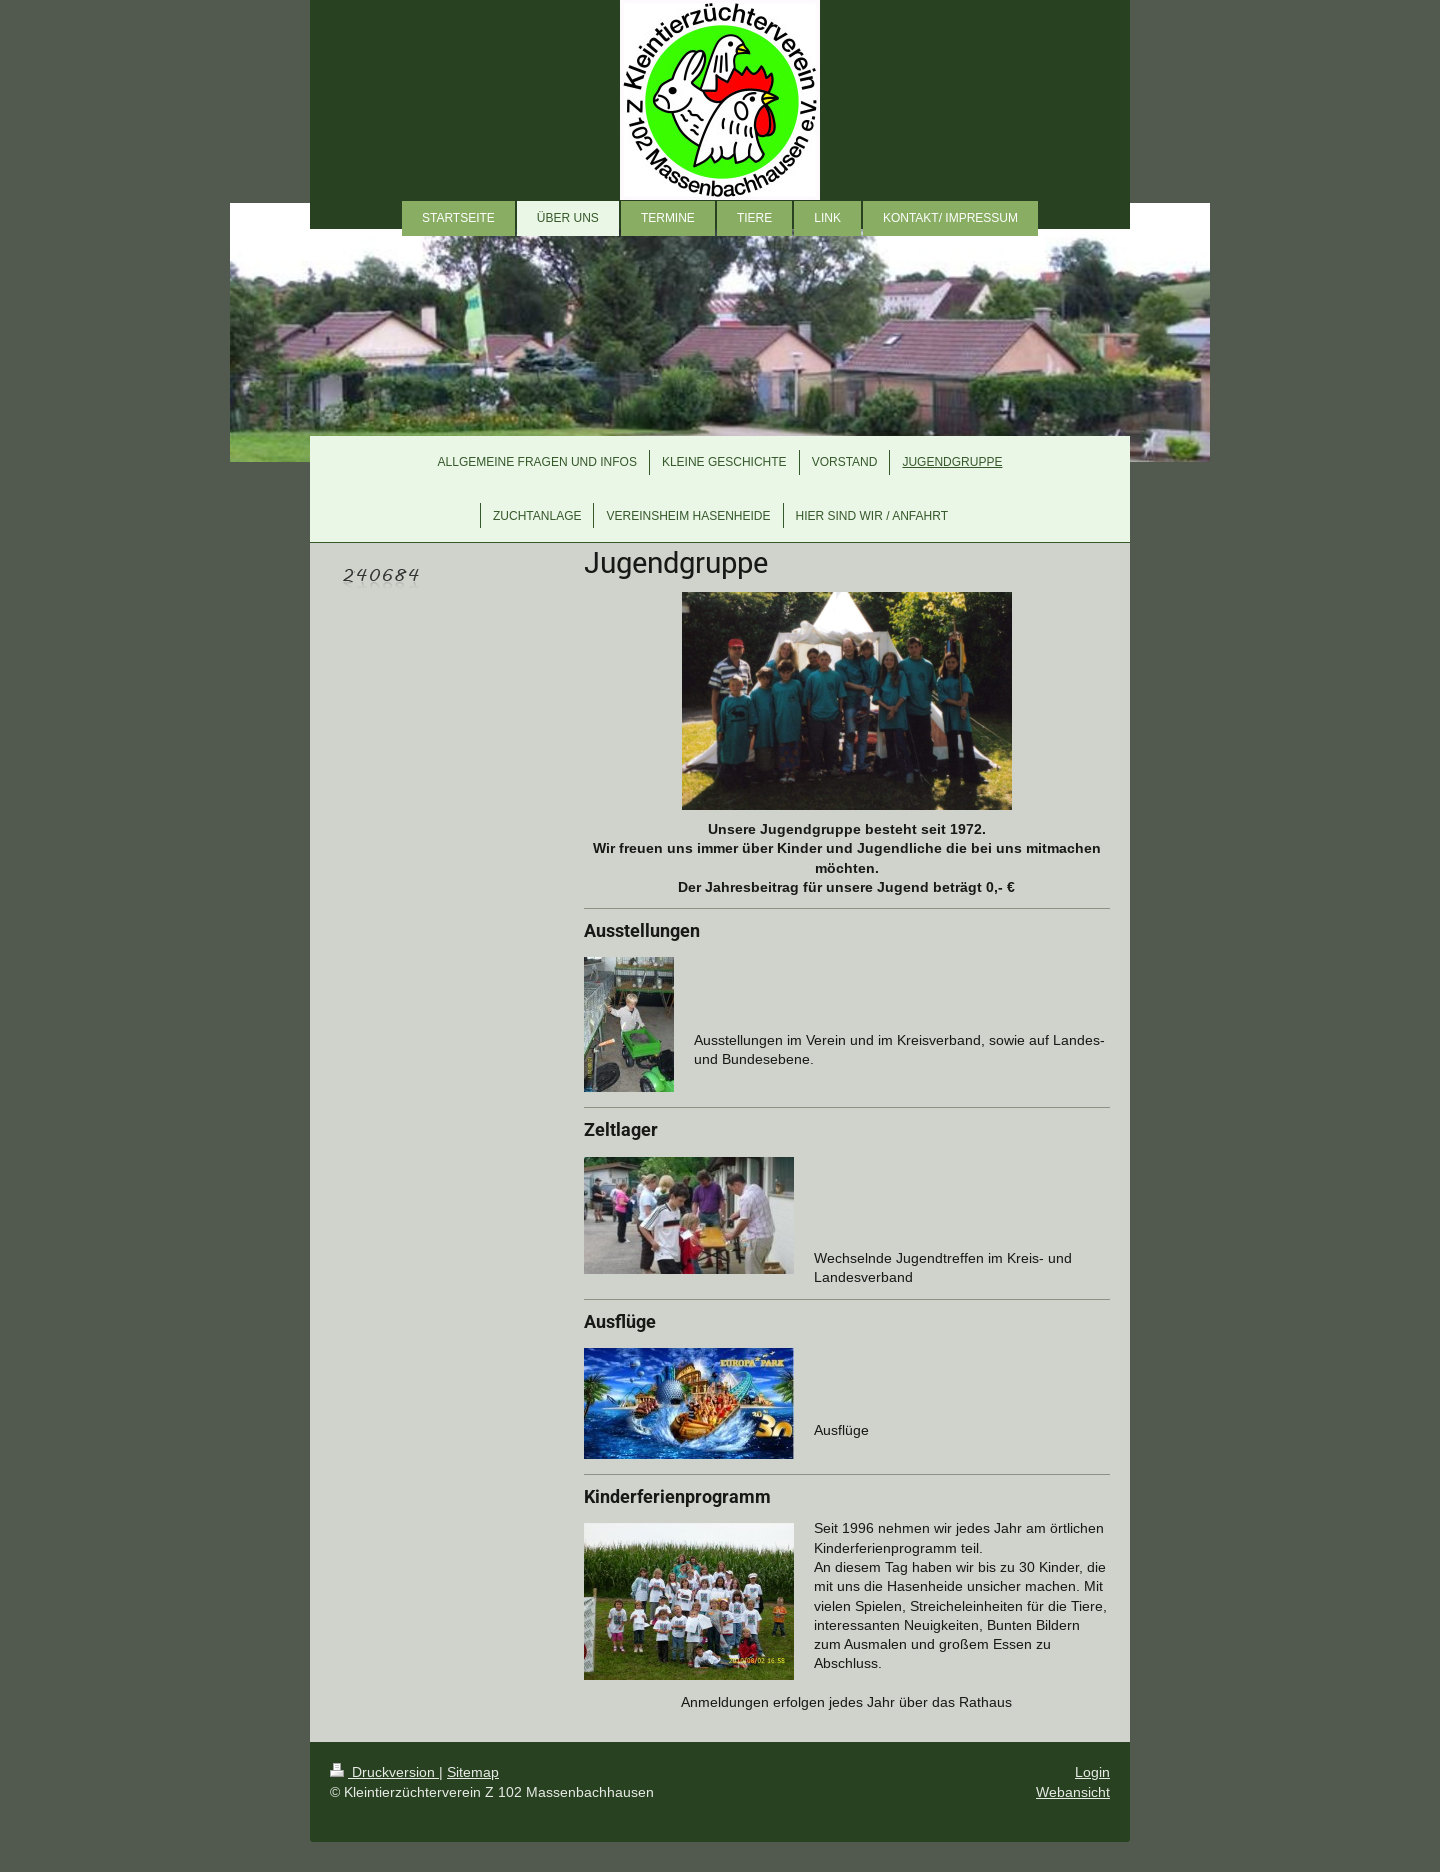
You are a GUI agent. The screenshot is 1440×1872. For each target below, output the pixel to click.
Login (1092, 1772)
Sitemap (473, 1772)
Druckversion (384, 1772)
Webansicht (1073, 1792)
